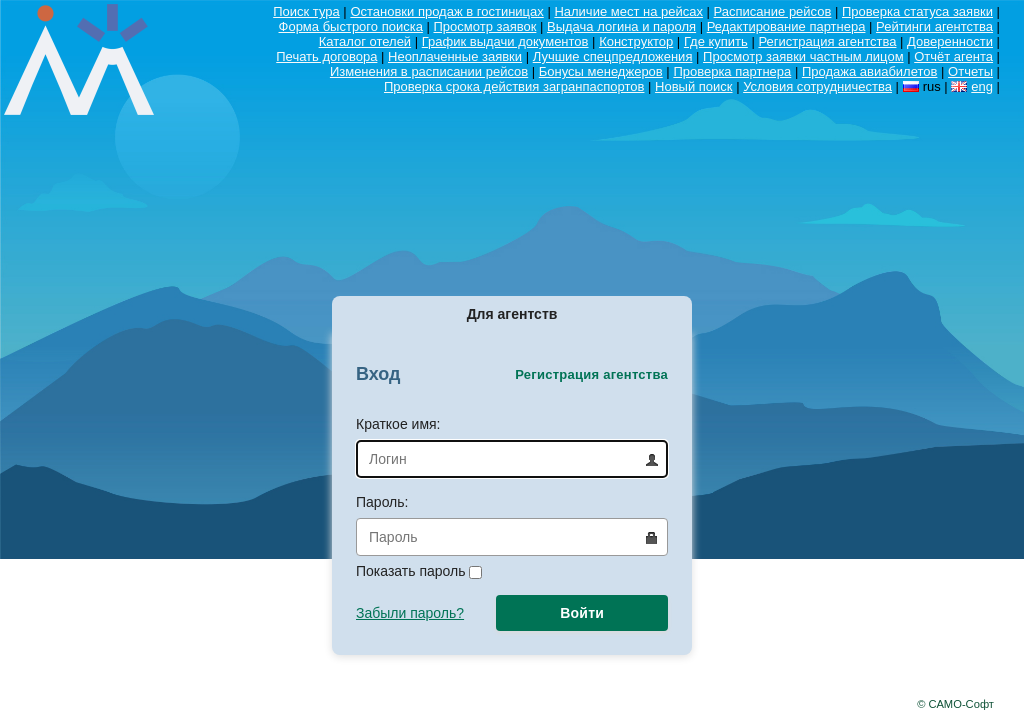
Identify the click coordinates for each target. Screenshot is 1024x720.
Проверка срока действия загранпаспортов (514, 86)
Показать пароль (419, 571)
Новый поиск (693, 86)
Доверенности (950, 41)
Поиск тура (306, 11)
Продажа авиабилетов (870, 71)
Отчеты (970, 71)
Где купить (716, 41)
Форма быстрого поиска (351, 26)
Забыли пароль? (410, 613)
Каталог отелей (365, 41)
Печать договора (326, 56)
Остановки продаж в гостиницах (446, 11)
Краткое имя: (512, 447)
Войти (582, 613)
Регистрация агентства (827, 41)
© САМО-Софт (955, 704)
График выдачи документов (505, 41)
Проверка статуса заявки (917, 11)
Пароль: (512, 525)
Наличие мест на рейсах (628, 11)
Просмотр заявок (485, 26)
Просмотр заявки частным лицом (803, 56)
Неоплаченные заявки (455, 56)
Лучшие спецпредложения (613, 56)
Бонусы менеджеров (601, 71)
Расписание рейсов (773, 11)
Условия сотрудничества (817, 86)
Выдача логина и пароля (621, 26)
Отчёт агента (953, 56)
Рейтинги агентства (934, 26)
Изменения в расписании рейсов (429, 71)
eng (982, 86)
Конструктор (636, 41)
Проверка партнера (732, 71)
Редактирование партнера (786, 26)
